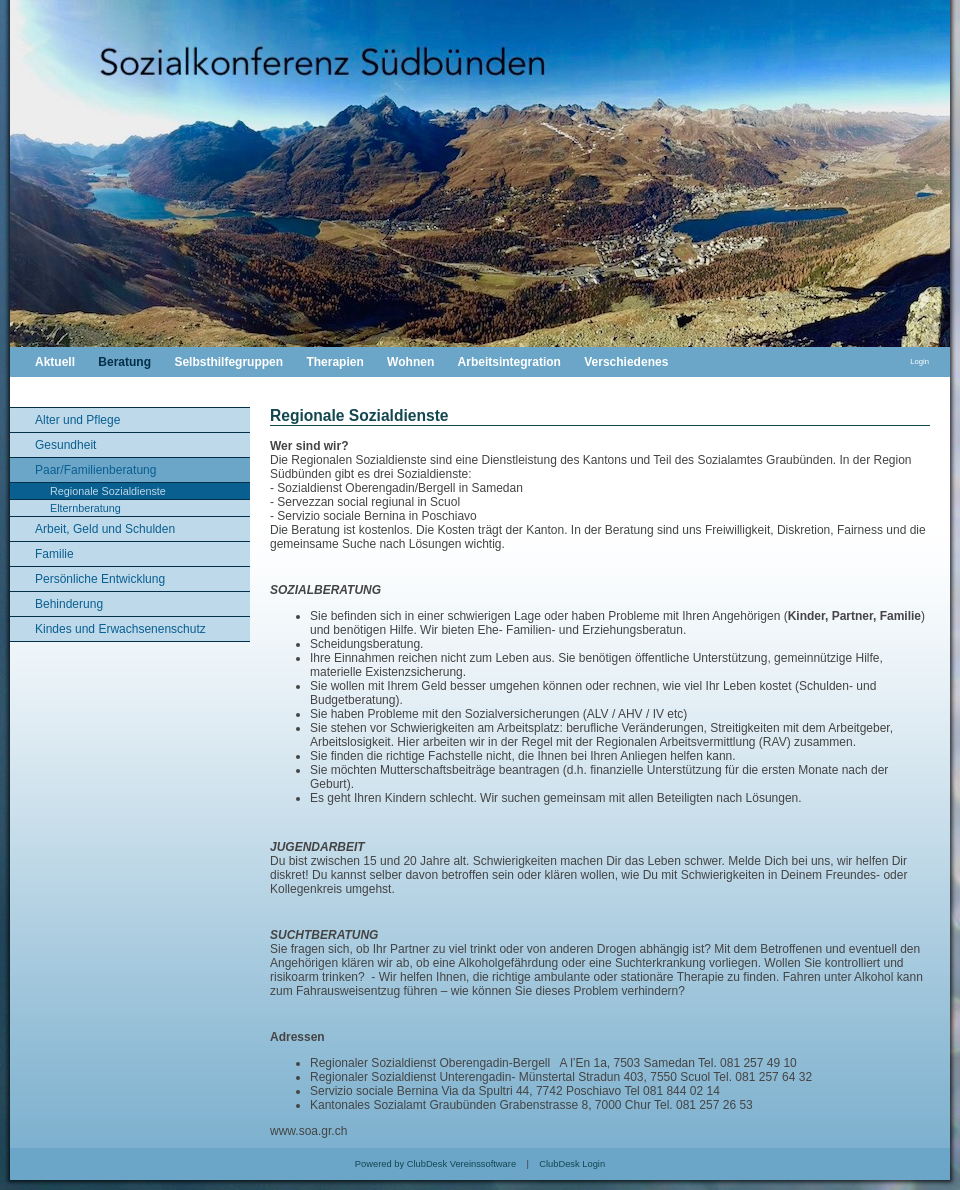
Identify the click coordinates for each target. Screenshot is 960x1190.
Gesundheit (65, 445)
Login (919, 361)
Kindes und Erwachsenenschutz (120, 629)
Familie (54, 554)
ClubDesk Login (572, 1164)
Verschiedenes (626, 362)
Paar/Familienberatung (95, 470)
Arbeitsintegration (509, 362)
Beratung (124, 362)
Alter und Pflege (77, 420)
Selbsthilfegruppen (228, 362)
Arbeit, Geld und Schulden (105, 529)
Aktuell (55, 362)
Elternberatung (85, 508)
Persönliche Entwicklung (100, 579)
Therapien (334, 362)
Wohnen (410, 362)
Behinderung (69, 604)
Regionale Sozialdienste (108, 491)
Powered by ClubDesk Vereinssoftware (435, 1164)
